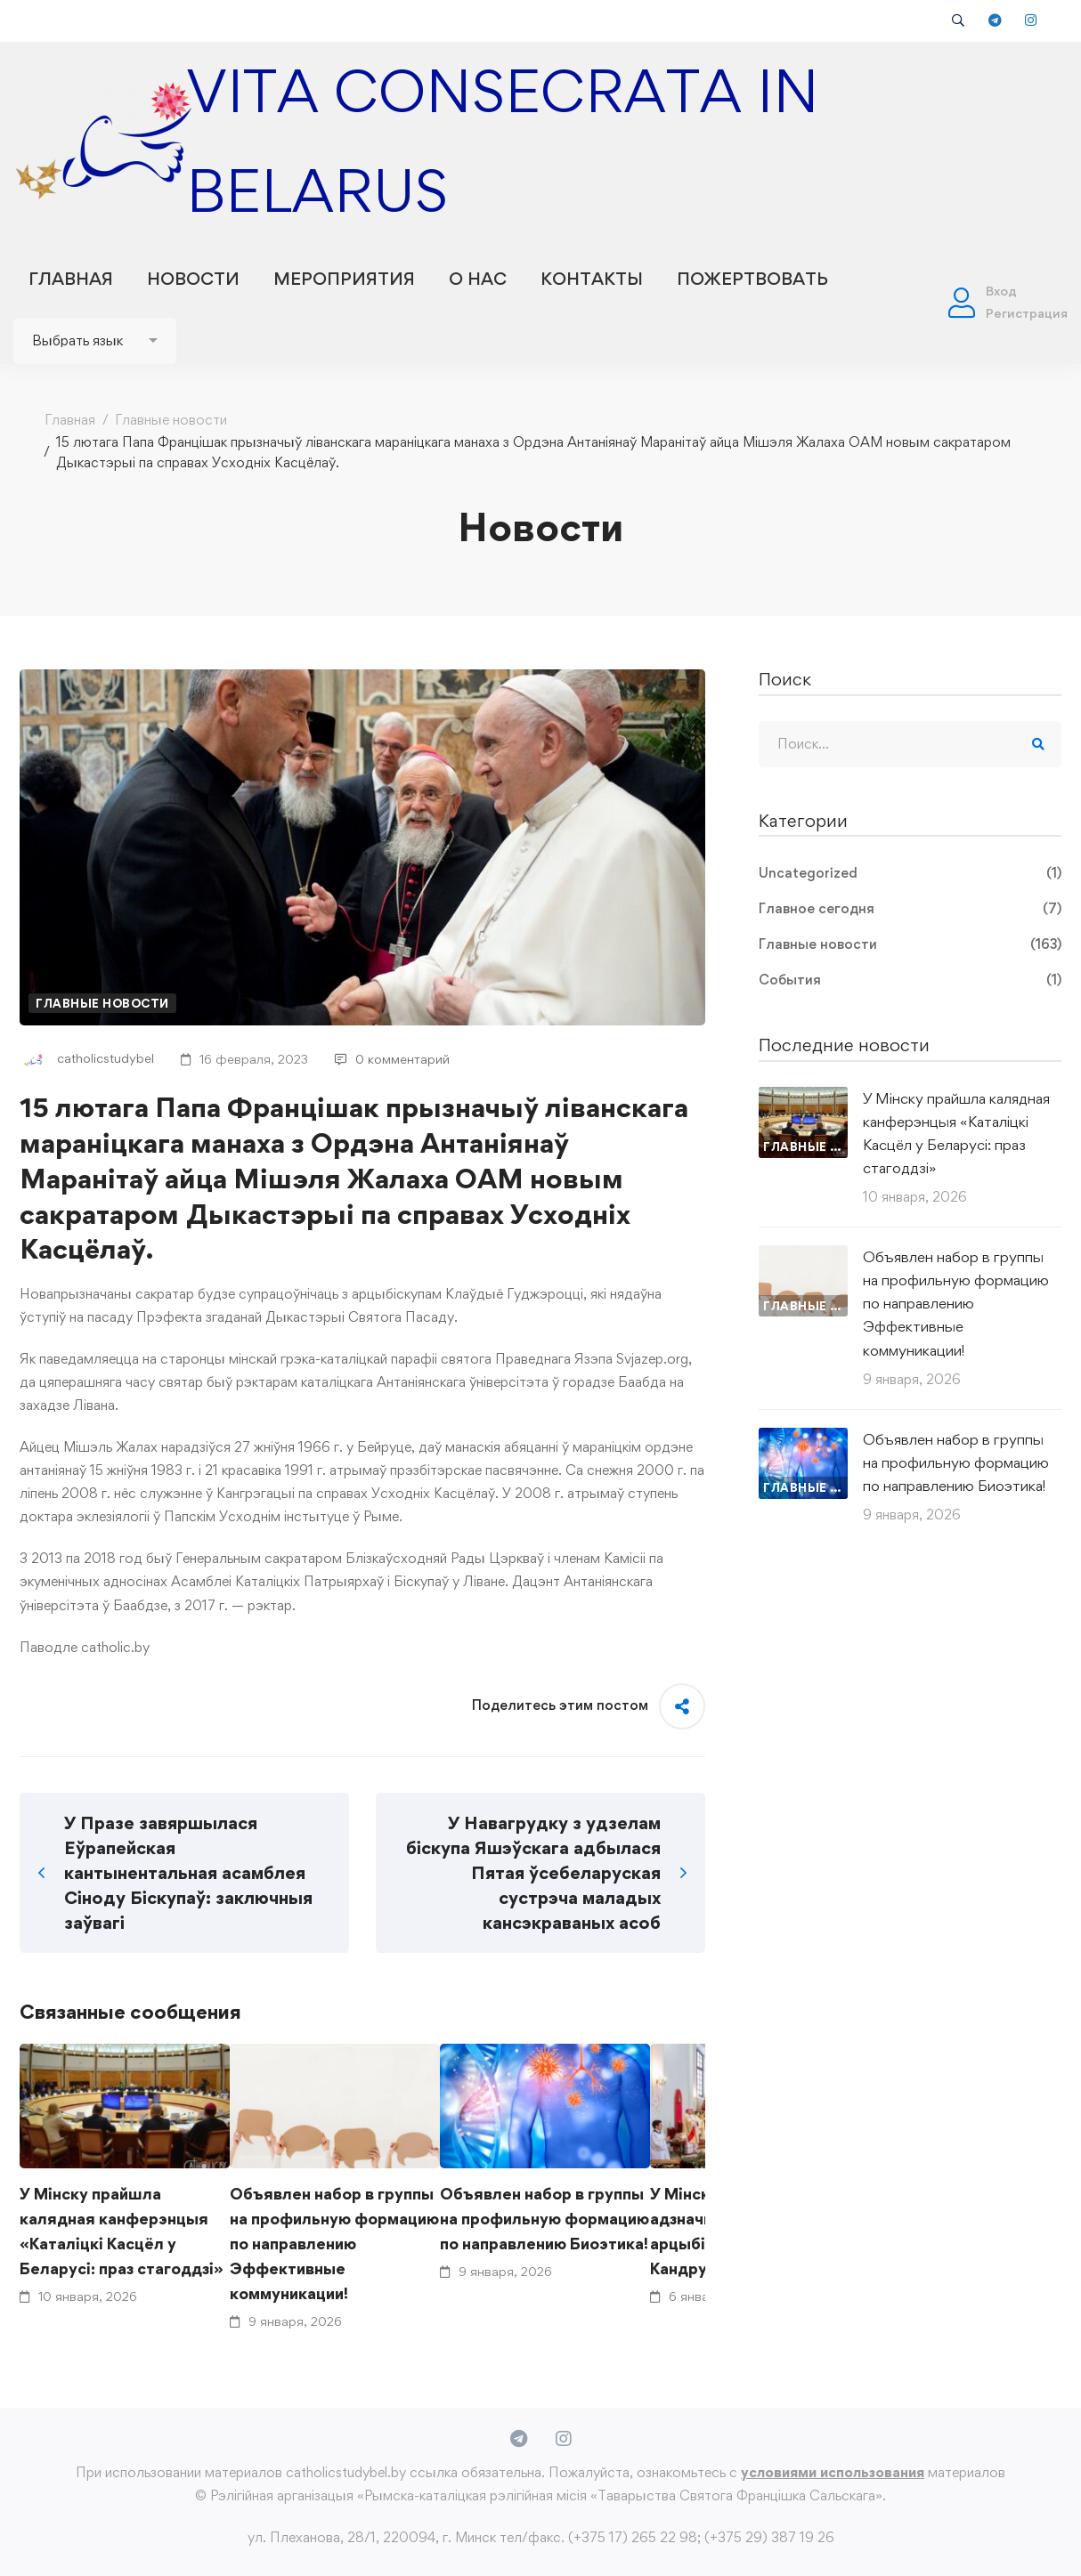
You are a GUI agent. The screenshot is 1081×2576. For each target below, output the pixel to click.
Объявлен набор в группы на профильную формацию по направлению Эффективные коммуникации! (334, 2243)
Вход (1001, 290)
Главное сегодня (910, 908)
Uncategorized (910, 873)
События (910, 980)
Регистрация (1027, 312)
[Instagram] (563, 2439)
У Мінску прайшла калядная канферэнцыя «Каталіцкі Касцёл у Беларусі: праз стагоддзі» (122, 2231)
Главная (70, 419)
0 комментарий (392, 1058)
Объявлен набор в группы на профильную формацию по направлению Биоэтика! (544, 2218)
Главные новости (171, 419)
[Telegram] (519, 2439)
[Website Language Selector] (94, 341)
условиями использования (832, 2472)
